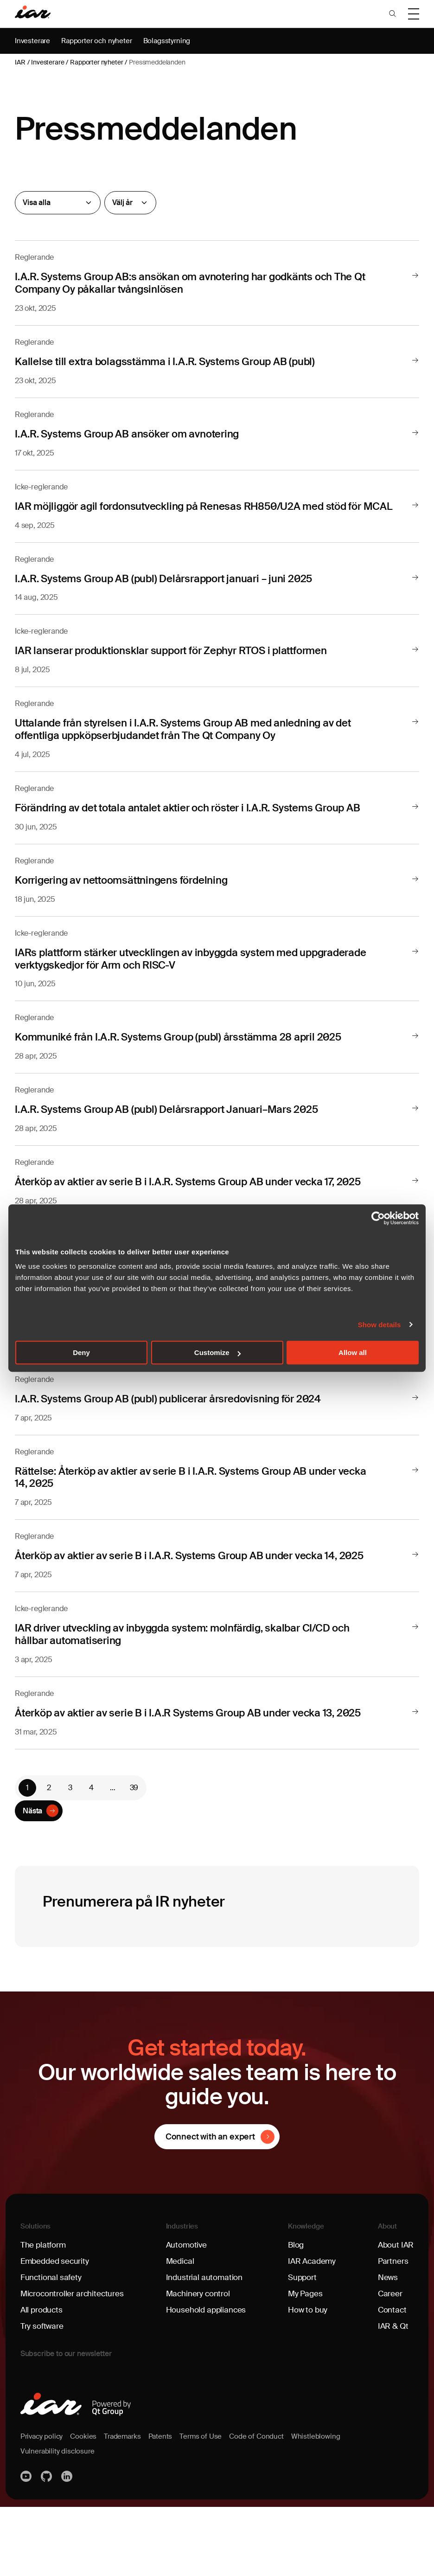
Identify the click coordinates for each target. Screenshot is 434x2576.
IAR (20, 62)
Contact (391, 2378)
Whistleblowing (326, 2505)
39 (134, 1855)
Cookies (86, 2505)
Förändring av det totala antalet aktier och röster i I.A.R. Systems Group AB (205, 817)
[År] (130, 202)
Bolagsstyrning (173, 40)
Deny (81, 1352)
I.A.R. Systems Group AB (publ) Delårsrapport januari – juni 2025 (178, 589)
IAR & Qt (392, 2395)
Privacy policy (42, 2505)
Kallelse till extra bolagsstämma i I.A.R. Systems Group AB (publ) (179, 360)
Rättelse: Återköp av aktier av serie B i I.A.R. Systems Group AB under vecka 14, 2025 (191, 1521)
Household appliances (207, 2378)
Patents (166, 2505)
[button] (392, 13)
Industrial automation (205, 2346)
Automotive (187, 2313)
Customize (217, 1352)
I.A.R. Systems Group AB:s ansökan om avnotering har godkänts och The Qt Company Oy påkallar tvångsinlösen (200, 282)
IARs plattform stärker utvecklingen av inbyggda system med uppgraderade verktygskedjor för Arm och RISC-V (171, 968)
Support (302, 2346)
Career (388, 2362)
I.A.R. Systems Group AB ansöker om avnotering (138, 432)
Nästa (32, 1878)
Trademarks (127, 2505)
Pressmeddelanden (157, 62)
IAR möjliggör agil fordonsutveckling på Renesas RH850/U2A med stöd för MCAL (197, 511)
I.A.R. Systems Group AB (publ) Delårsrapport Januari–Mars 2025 (181, 1118)
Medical (180, 2330)
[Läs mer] (415, 275)
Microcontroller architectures (74, 2362)
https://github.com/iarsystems (47, 2545)
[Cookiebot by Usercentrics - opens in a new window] (378, 1218)
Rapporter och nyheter (100, 40)
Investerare (33, 40)
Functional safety (51, 2346)
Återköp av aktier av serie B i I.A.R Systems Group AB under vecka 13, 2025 (183, 1774)
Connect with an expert (210, 2204)
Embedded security (56, 2330)
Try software (42, 2395)
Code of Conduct (265, 2505)
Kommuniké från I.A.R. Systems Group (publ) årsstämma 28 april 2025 (194, 1046)
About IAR (395, 2313)
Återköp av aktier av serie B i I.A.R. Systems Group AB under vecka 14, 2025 (184, 1606)
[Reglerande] (58, 202)
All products (42, 2378)
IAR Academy (312, 2330)
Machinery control (199, 2362)
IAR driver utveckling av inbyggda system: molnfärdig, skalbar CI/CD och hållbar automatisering (199, 1690)
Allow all (352, 1352)
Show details (379, 1325)
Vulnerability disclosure (58, 2520)
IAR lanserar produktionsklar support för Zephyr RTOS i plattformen (186, 661)
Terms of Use (208, 2505)
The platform (44, 2313)
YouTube (26, 2545)
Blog (296, 2313)
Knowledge (306, 2295)
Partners (391, 2330)
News (386, 2346)
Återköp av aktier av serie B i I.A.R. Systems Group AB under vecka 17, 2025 (184, 1196)
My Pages (305, 2362)
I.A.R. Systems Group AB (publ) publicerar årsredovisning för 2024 (183, 1443)
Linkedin (67, 2545)
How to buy (308, 2378)
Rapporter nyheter (96, 62)
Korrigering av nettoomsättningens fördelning (131, 890)
